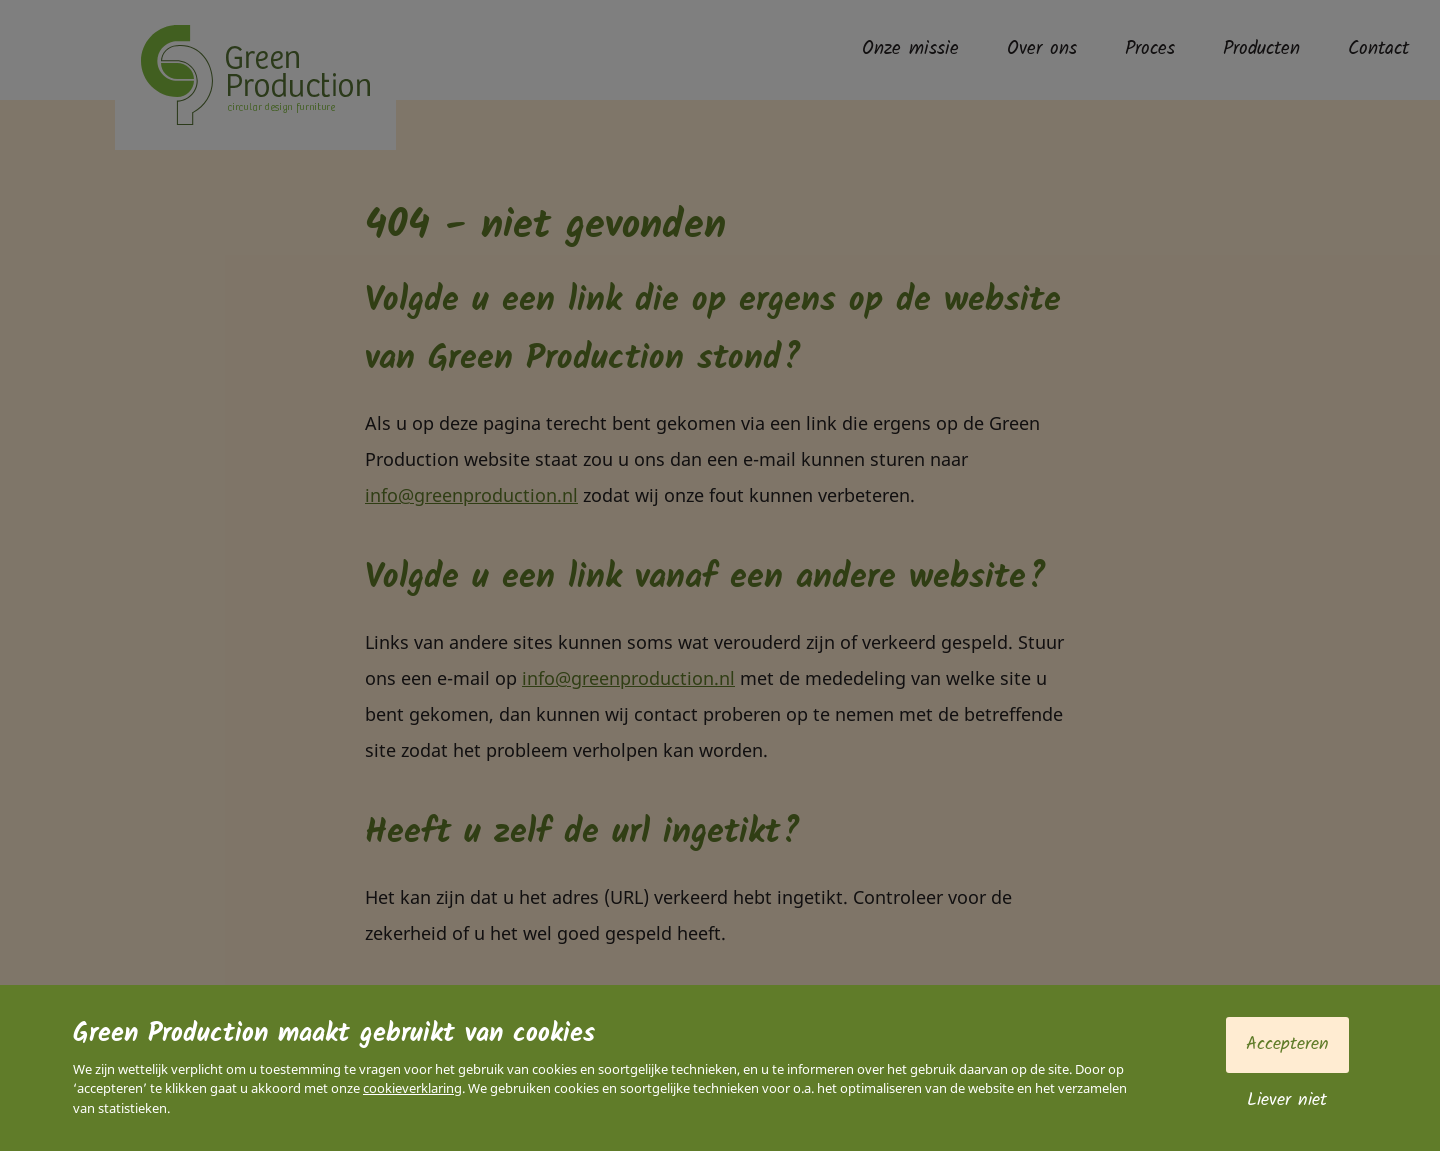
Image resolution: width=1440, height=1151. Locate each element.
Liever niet (1287, 1100)
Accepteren (1287, 1044)
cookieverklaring (412, 1088)
